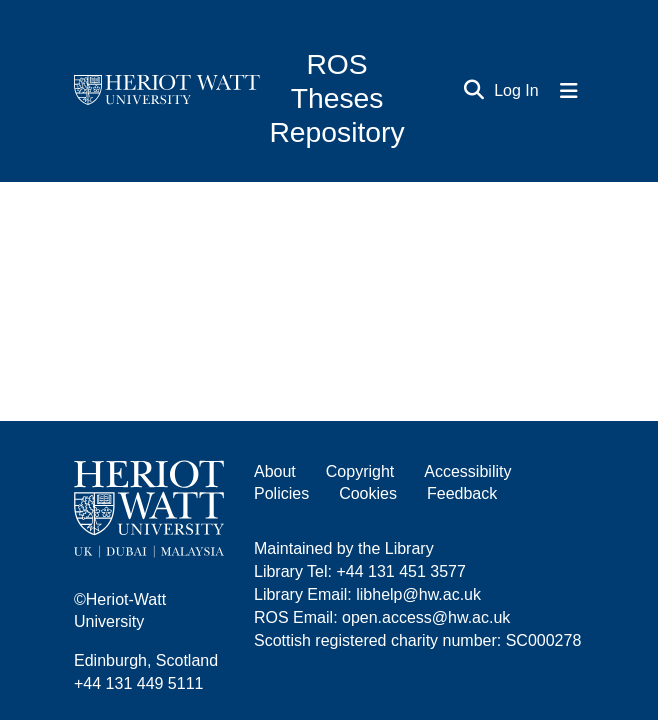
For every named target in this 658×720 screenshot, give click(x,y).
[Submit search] (474, 91)
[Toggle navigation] (569, 91)
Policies (281, 493)
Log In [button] (517, 90)
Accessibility (467, 471)
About (275, 471)
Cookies (368, 493)
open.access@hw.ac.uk (426, 617)
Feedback (462, 493)
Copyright (360, 471)
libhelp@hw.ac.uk (418, 594)
